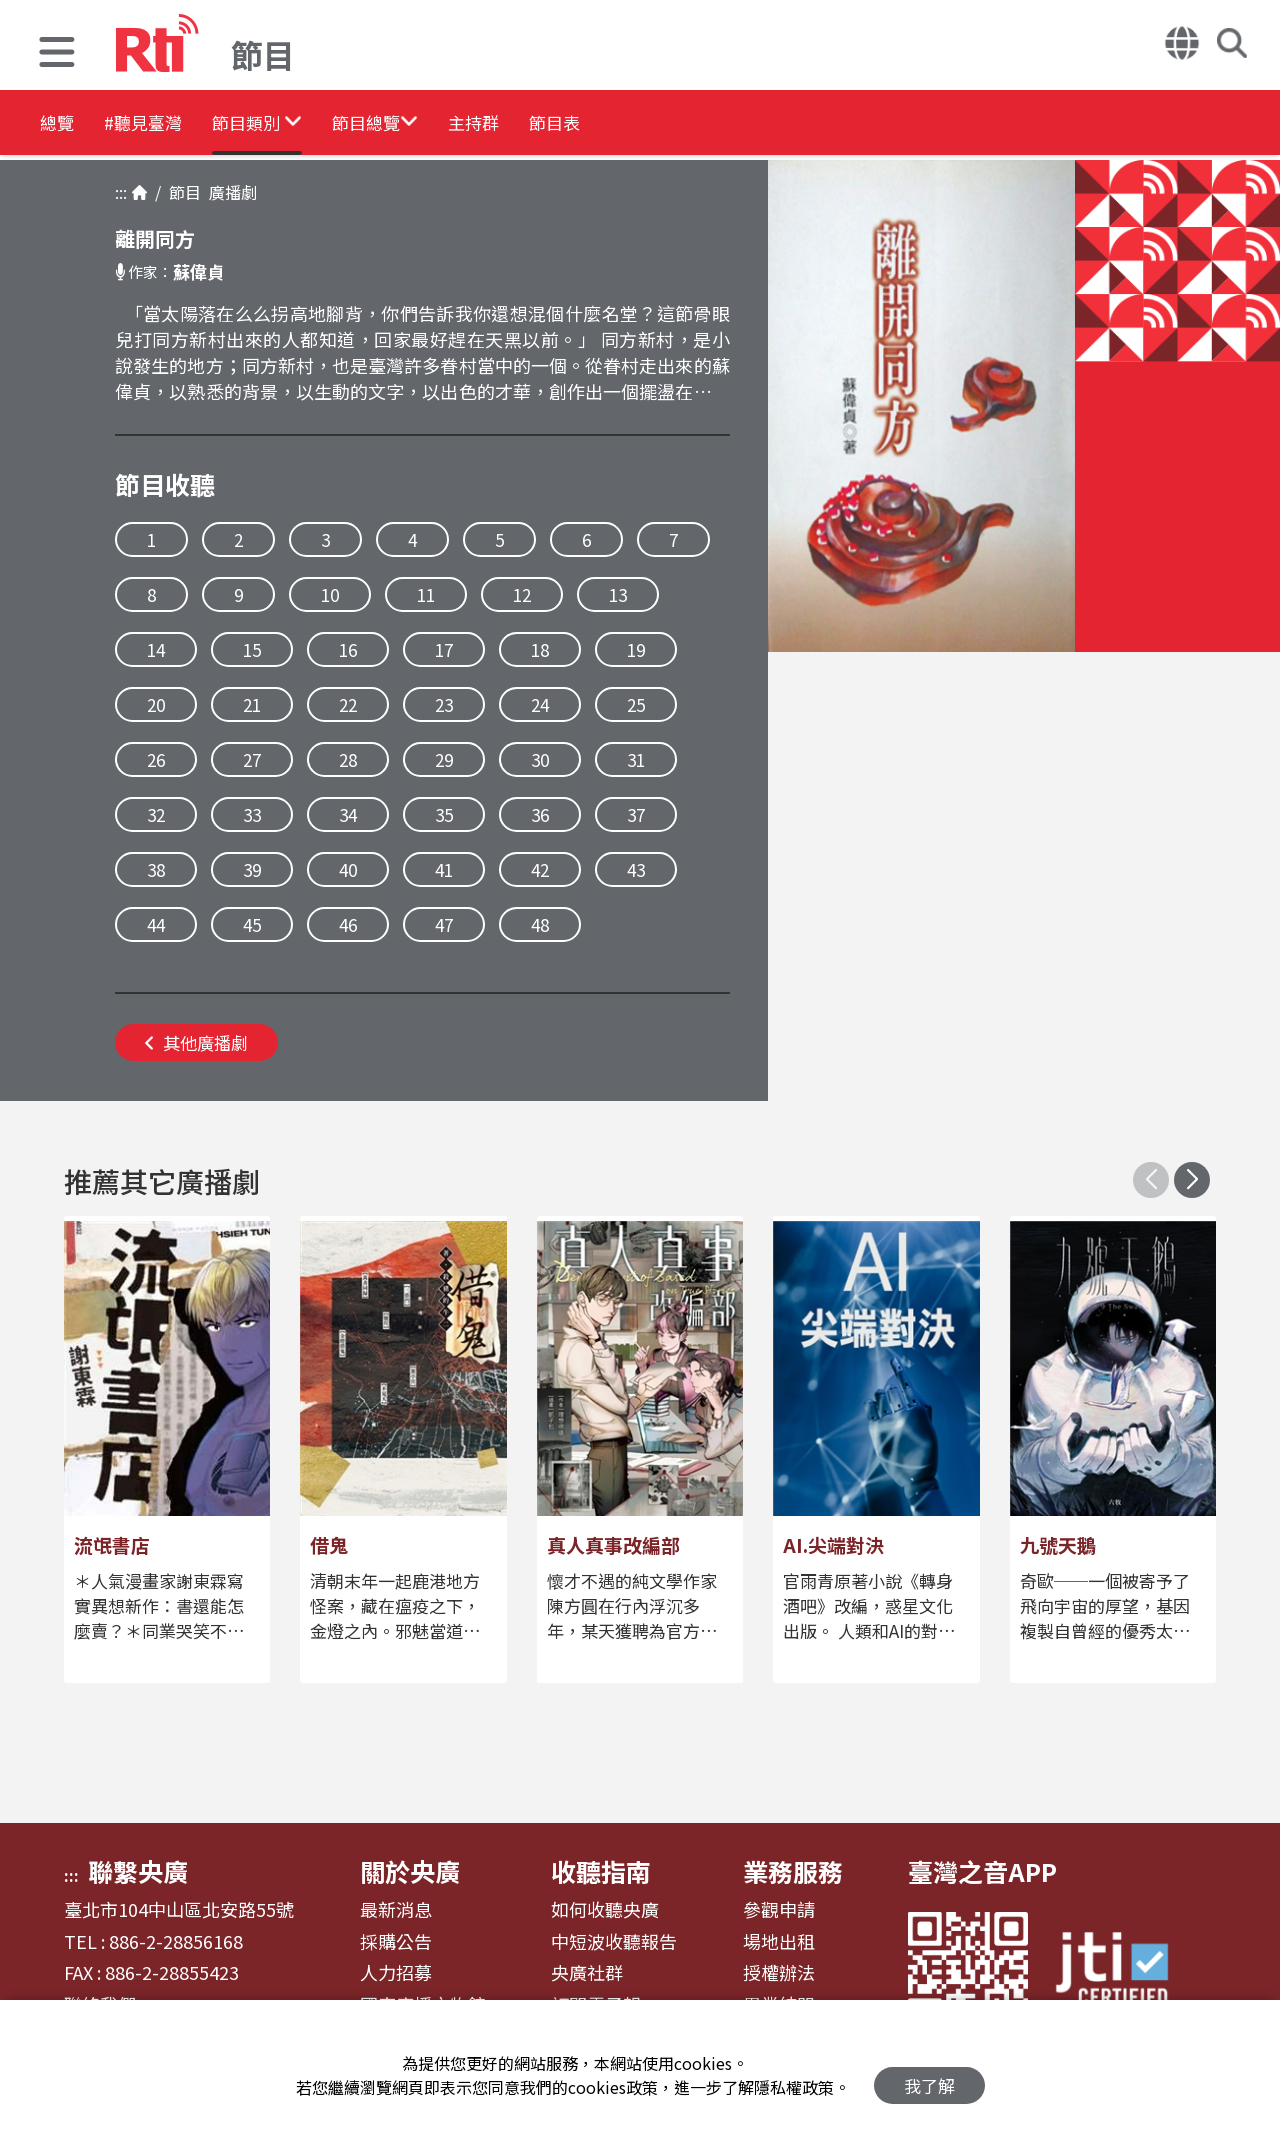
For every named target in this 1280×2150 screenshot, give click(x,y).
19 (636, 649)
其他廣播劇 (196, 1042)
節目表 (712, 124)
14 (156, 649)
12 (522, 594)
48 (540, 924)
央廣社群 (587, 1973)
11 (426, 594)
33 (252, 814)
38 (156, 869)
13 (618, 594)
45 (252, 924)
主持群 (602, 124)
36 (540, 814)
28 (348, 759)
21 (252, 704)
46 (348, 924)
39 (252, 869)
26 (156, 759)
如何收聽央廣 (605, 1910)
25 (636, 704)
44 (156, 924)
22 (348, 704)
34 (348, 814)
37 (636, 814)
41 (444, 869)
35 (444, 814)
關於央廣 (410, 1871)
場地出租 (779, 1942)
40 (348, 869)
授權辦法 (779, 1973)
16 (348, 649)
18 (540, 649)
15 (252, 649)
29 (444, 759)
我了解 (929, 2075)
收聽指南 (601, 1871)
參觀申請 (779, 1910)
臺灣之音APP (982, 1871)
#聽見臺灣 (176, 124)
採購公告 (396, 1942)
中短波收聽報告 (614, 1942)
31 (636, 759)
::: (121, 192)
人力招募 (396, 1973)
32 (156, 814)
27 (252, 759)
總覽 (60, 124)
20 (156, 704)
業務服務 (793, 1871)
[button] (57, 54)
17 (444, 649)
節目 (181, 192)
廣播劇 (229, 192)
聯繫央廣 (138, 1871)
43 (636, 869)
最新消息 (396, 1910)
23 (444, 704)
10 (330, 594)
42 (540, 869)
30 (540, 759)
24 (540, 704)
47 (444, 924)
